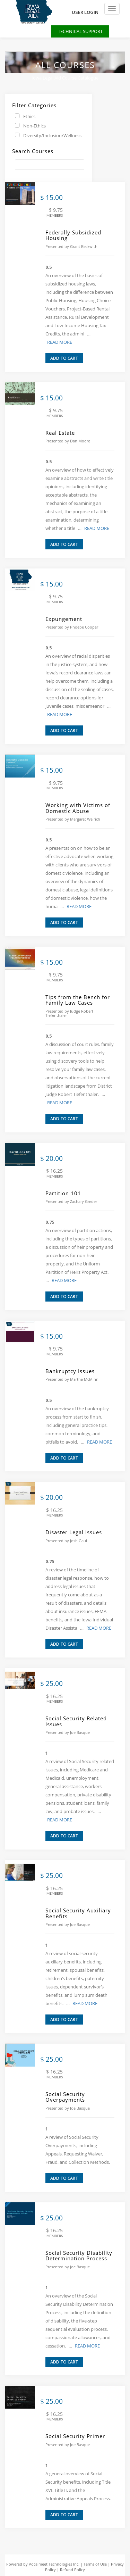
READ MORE (59, 342)
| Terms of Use (93, 2564)
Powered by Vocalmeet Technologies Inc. (42, 2564)
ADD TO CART (64, 358)
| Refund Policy (70, 2569)
